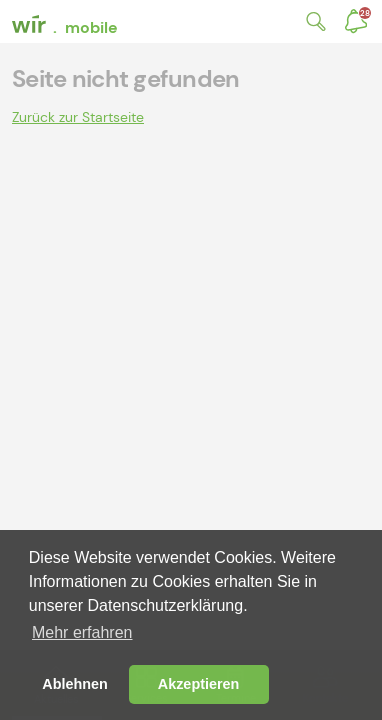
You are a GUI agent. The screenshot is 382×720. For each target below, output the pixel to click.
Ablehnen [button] (75, 684)
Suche (312, 21)
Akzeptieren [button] (199, 684)
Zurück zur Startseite (78, 117)
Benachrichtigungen (365, 13)
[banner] (66, 21)
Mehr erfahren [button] (82, 632)
